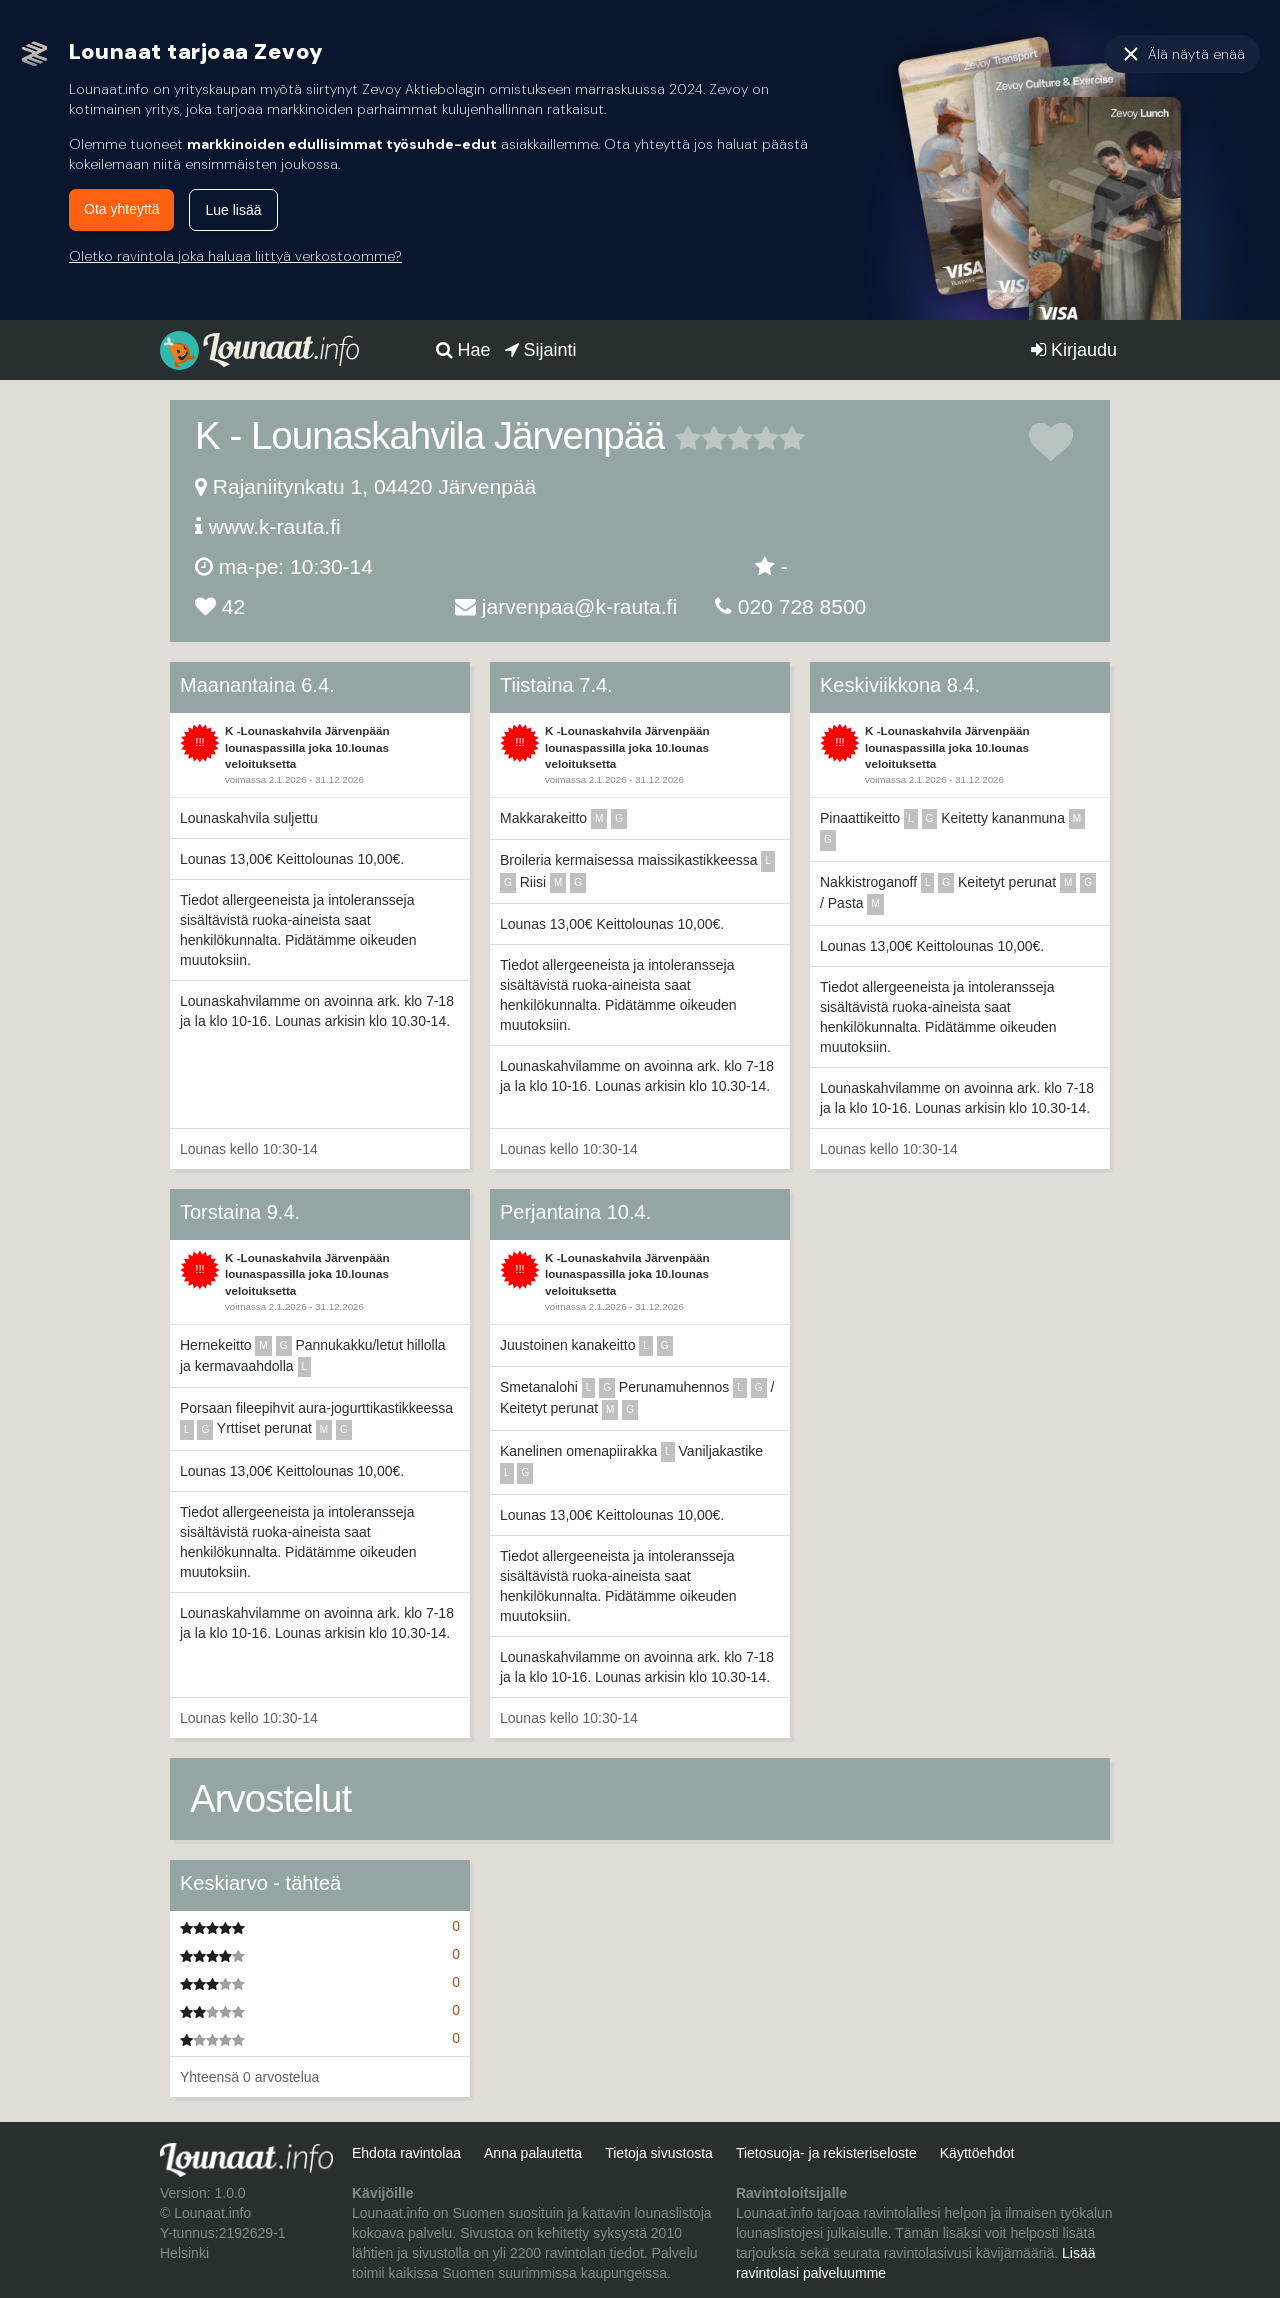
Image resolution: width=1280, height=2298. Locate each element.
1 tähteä (688, 438)
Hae (463, 350)
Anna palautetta (533, 2153)
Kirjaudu (1074, 350)
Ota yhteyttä (121, 209)
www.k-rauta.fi (275, 526)
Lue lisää (233, 210)
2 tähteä (701, 438)
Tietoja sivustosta (659, 2153)
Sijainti (541, 350)
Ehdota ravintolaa (406, 2153)
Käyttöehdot (977, 2153)
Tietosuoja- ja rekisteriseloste (826, 2153)
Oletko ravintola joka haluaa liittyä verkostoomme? (235, 256)
